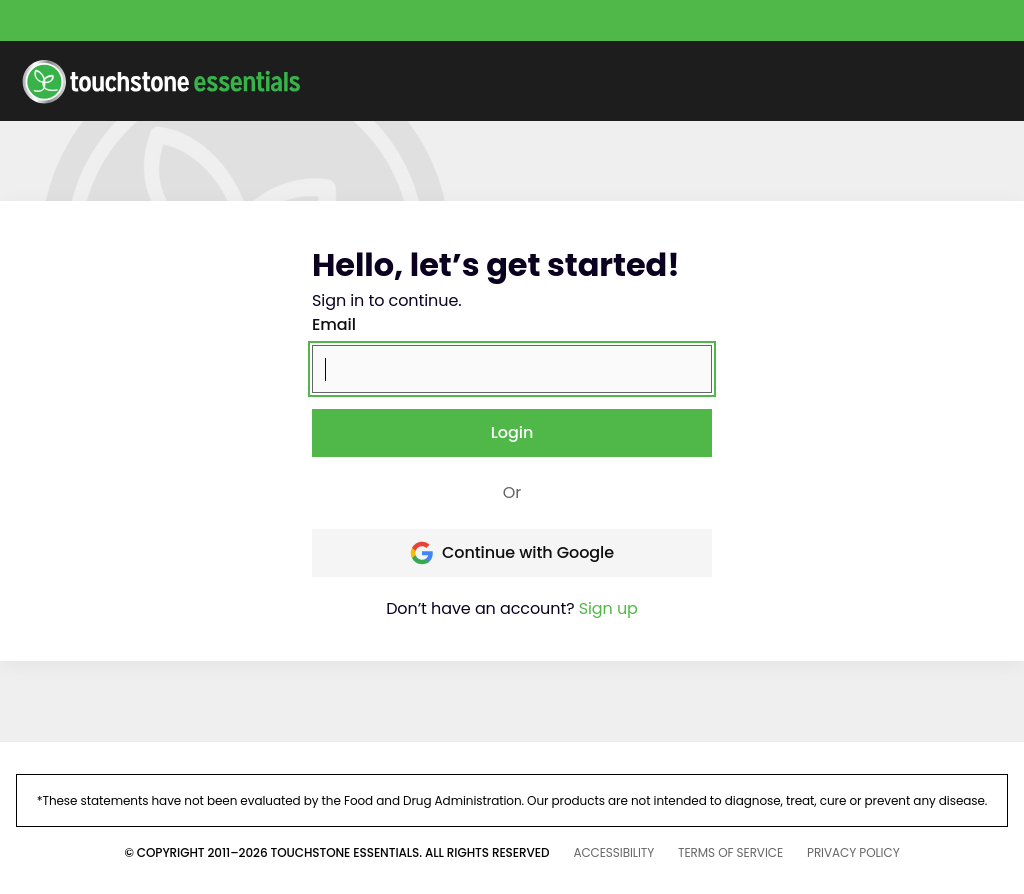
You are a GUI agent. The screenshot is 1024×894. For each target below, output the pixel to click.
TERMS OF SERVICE (730, 852)
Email (334, 324)
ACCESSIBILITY (613, 852)
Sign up (608, 608)
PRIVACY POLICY (853, 852)
